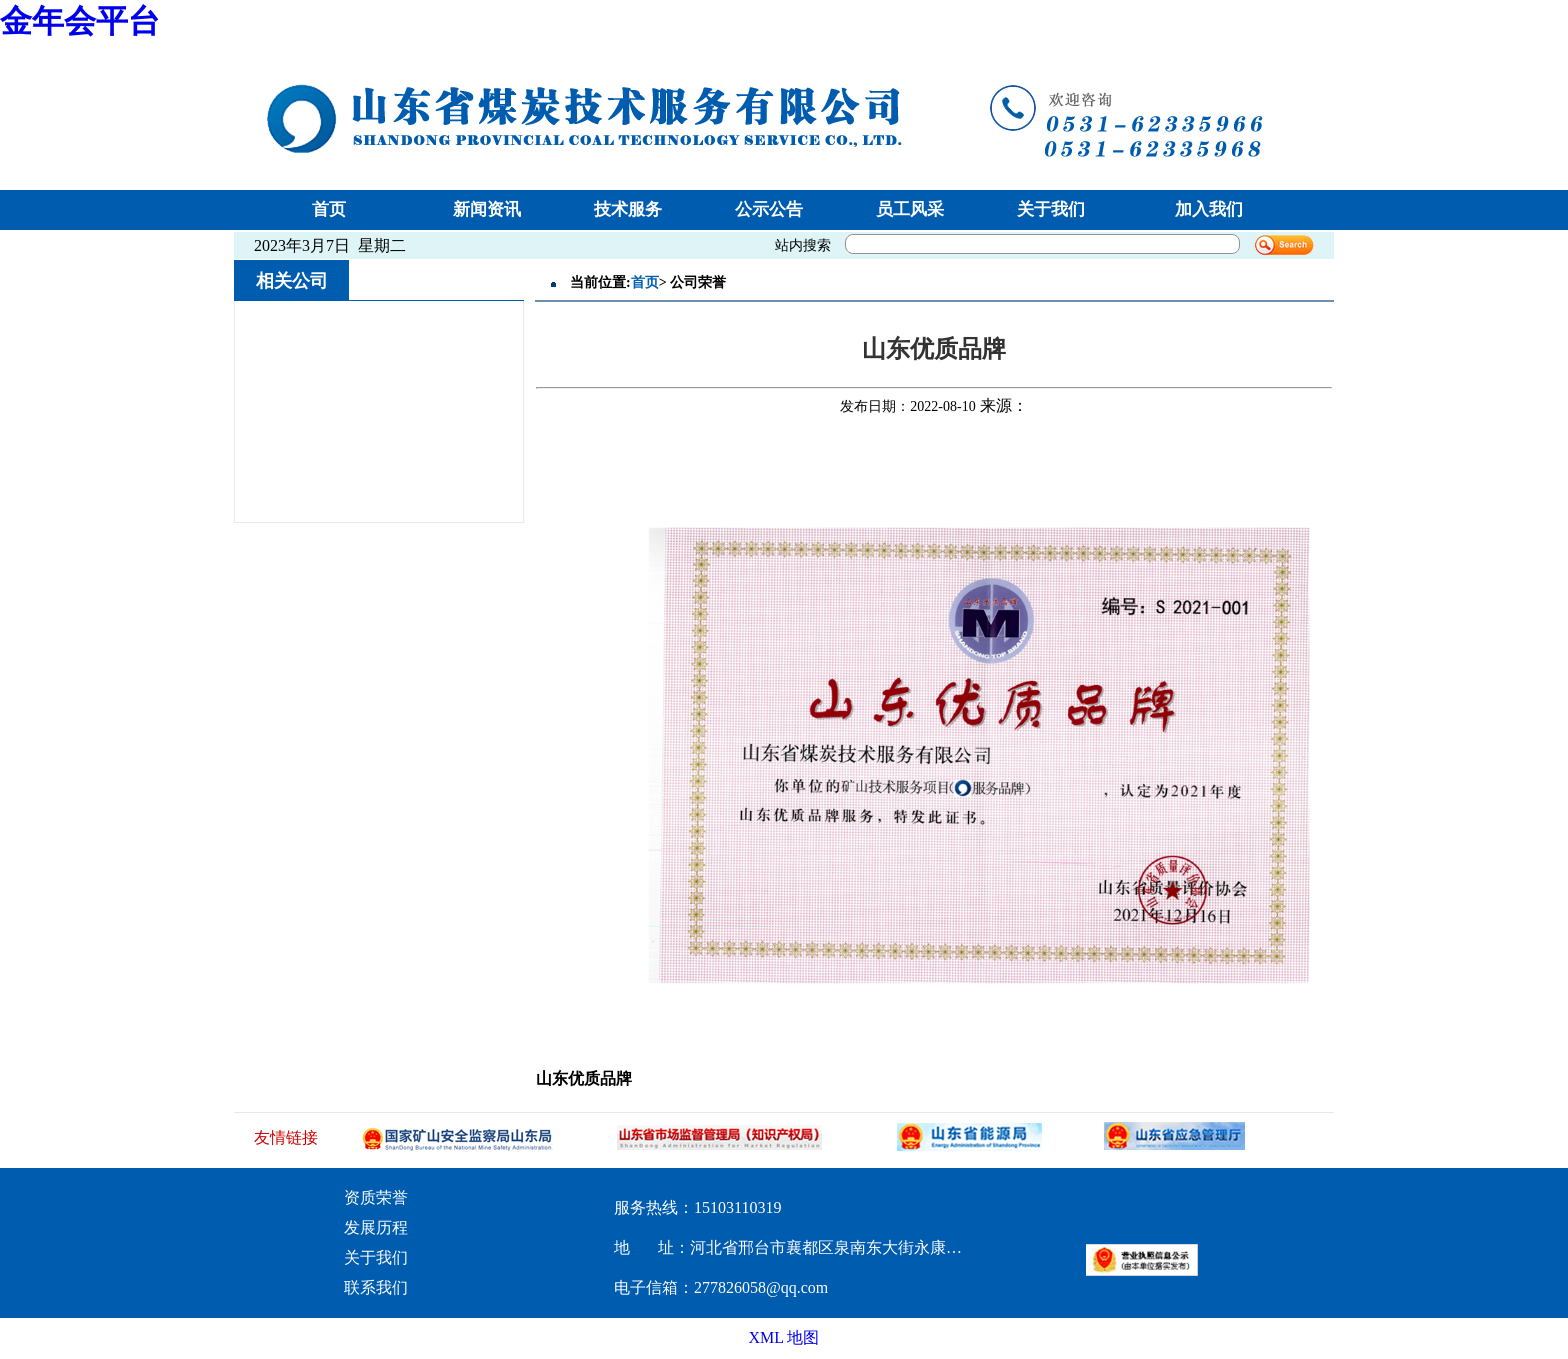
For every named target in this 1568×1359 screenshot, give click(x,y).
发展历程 (376, 1227)
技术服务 (628, 209)
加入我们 (1209, 209)
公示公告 (769, 209)
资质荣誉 (376, 1197)
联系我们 (376, 1287)
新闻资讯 (487, 209)
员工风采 (910, 209)
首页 (329, 209)
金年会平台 (80, 21)
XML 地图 (784, 1337)
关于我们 (1051, 209)
